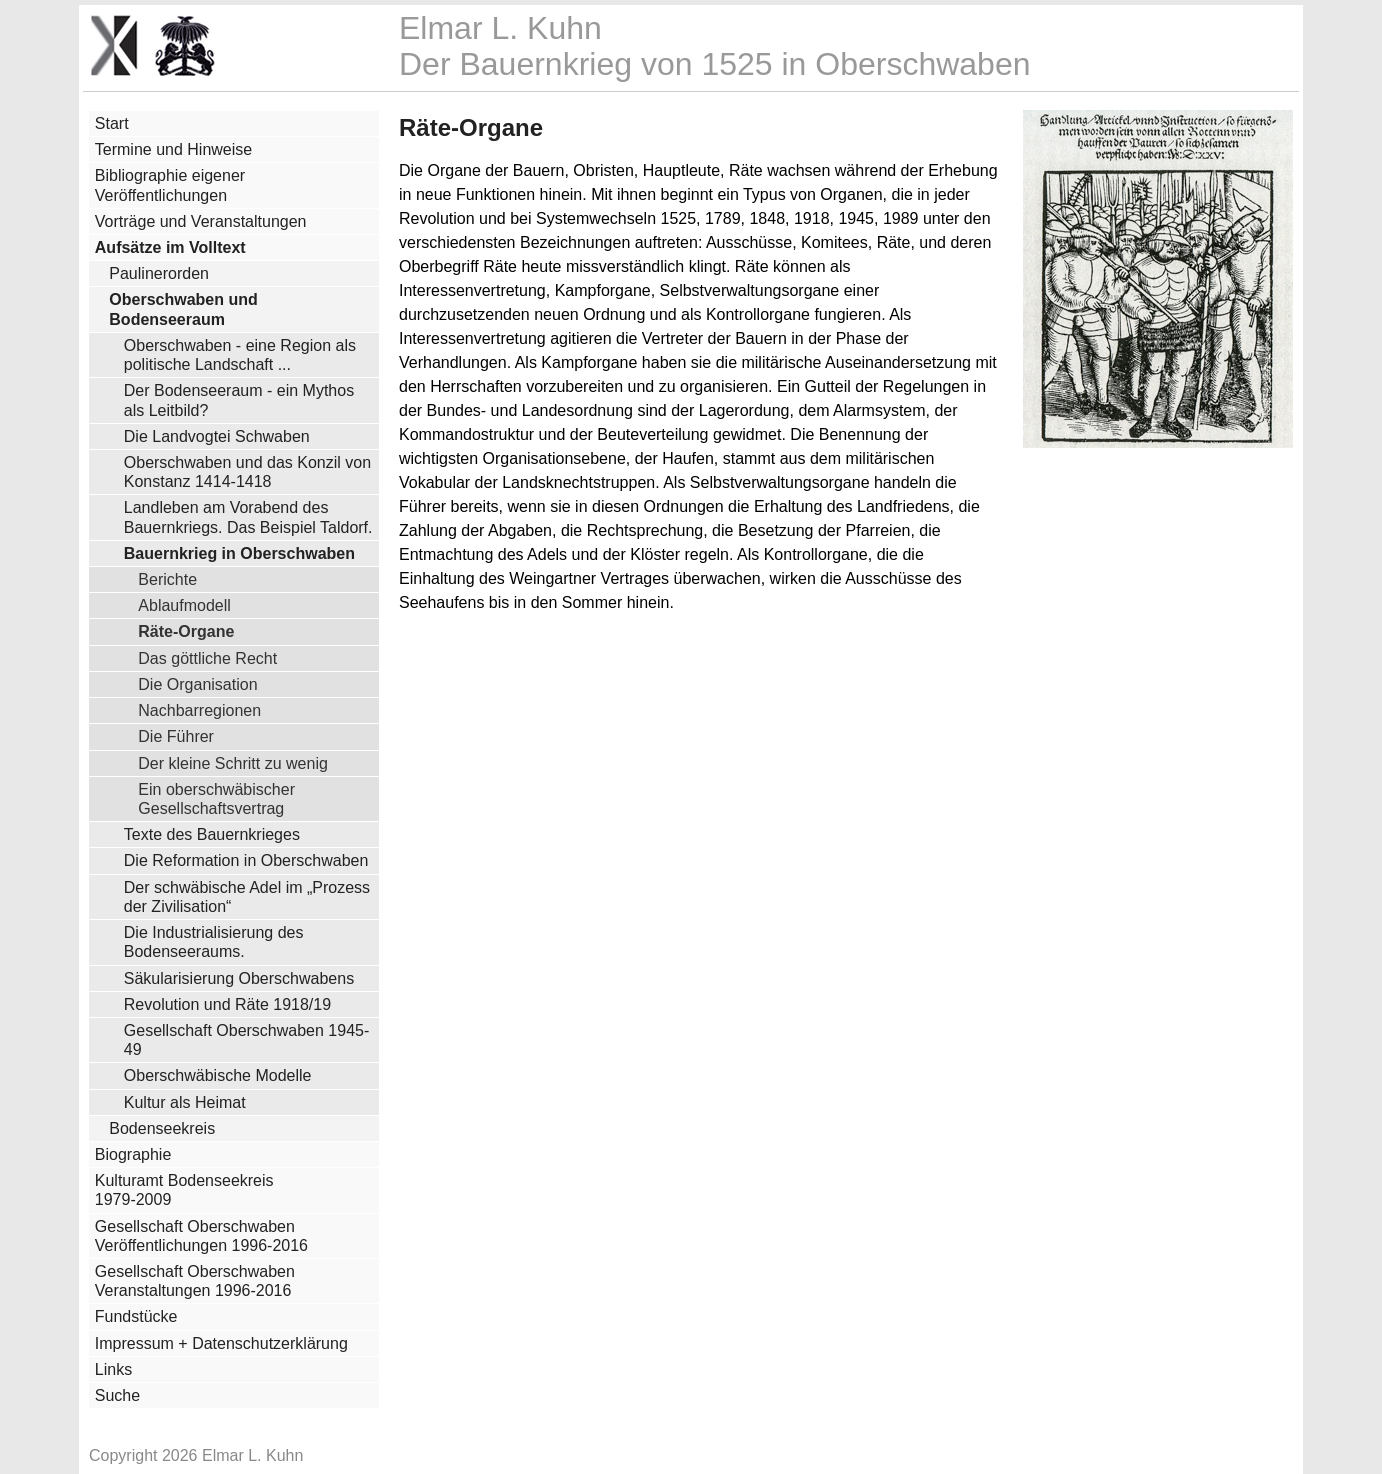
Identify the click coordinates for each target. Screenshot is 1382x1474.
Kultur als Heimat (185, 1102)
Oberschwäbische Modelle (218, 1075)
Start (112, 123)
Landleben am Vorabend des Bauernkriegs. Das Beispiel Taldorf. (248, 517)
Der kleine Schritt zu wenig (233, 763)
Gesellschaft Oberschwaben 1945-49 (246, 1040)
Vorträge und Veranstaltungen (201, 221)
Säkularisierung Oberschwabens (239, 978)
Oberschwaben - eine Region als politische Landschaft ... (240, 355)
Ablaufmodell (184, 605)
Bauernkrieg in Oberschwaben (239, 553)
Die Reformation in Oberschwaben (246, 860)
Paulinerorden (159, 273)
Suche (117, 1395)
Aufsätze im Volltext (170, 247)
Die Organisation (197, 684)
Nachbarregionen (199, 710)
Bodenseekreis (162, 1128)
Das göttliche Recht (207, 658)
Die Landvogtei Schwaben (217, 436)
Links (113, 1369)
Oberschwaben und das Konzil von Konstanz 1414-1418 (247, 472)
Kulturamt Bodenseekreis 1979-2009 (184, 1190)
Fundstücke (136, 1316)
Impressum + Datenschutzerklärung (221, 1343)
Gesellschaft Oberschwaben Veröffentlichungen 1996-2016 (201, 1236)
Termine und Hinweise (173, 149)
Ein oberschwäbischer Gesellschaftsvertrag (216, 798)
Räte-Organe (186, 631)
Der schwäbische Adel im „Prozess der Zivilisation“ (247, 897)
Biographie (133, 1154)
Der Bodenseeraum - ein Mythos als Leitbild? (239, 400)
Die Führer (176, 736)
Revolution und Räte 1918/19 (227, 1004)
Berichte (167, 579)
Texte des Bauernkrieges (212, 834)
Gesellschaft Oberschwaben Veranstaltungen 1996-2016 (195, 1281)
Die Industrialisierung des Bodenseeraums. (214, 942)
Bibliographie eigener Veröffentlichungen (170, 185)
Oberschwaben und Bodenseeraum (183, 309)
